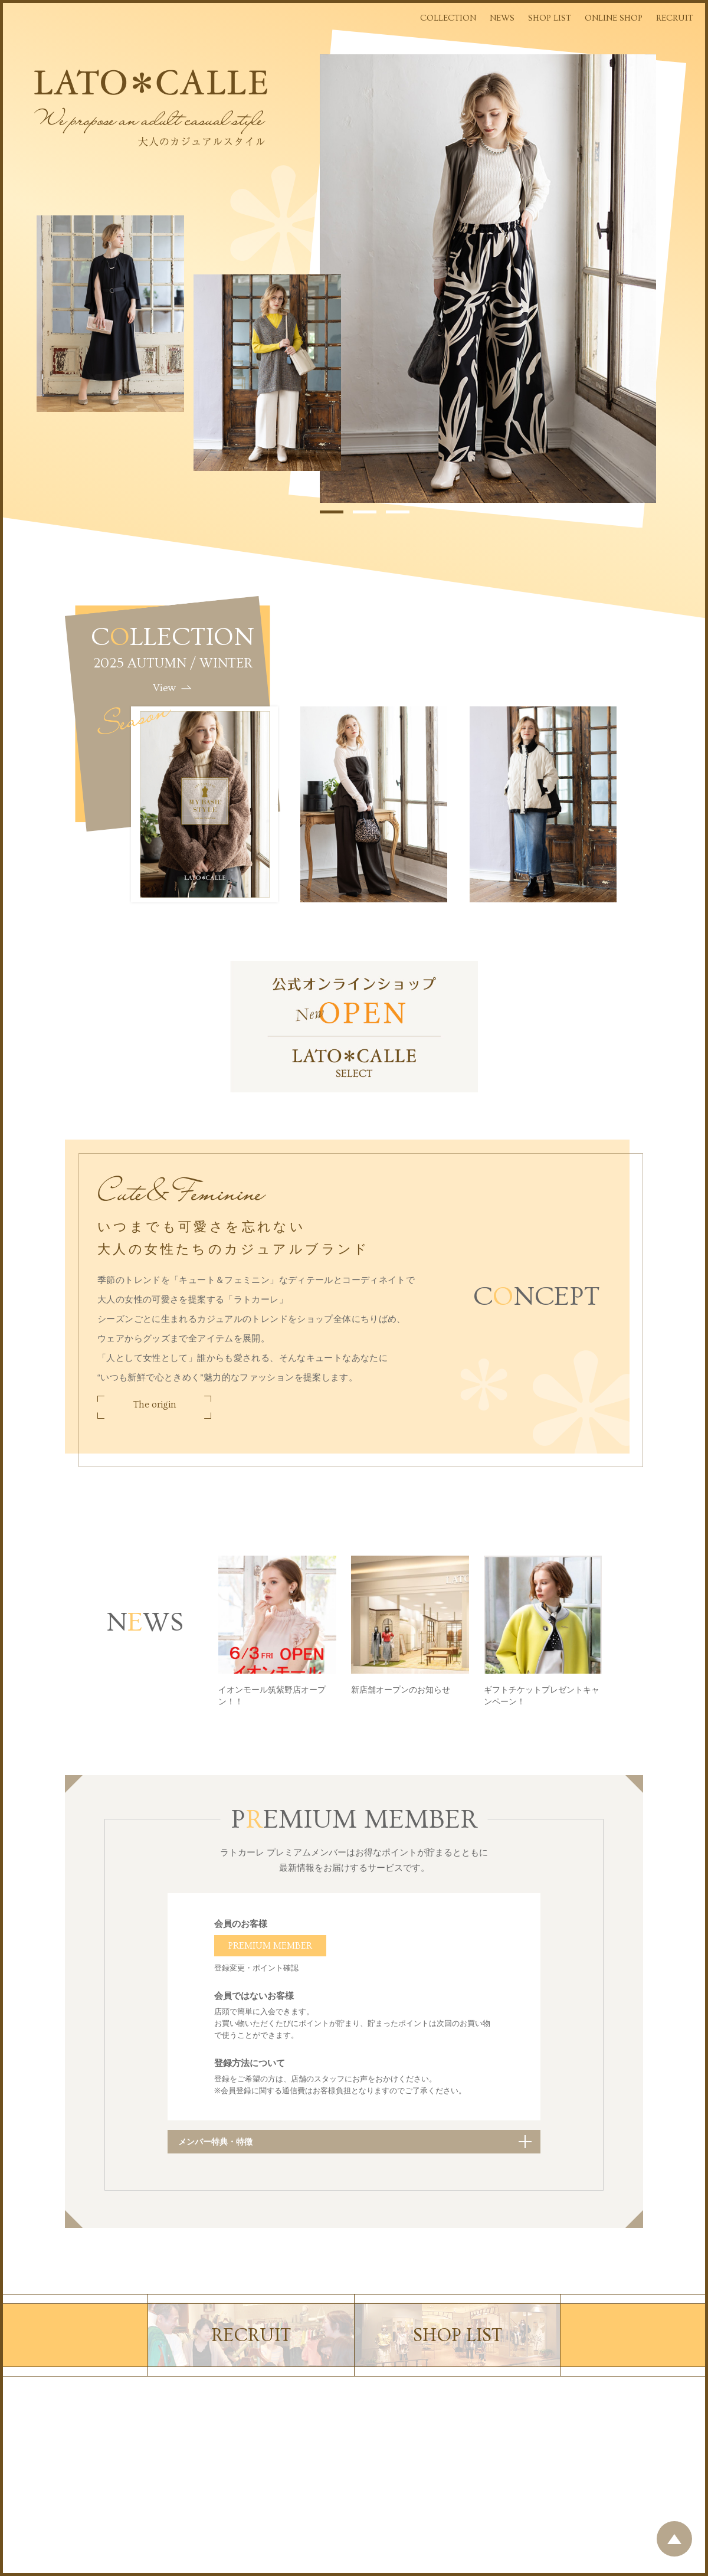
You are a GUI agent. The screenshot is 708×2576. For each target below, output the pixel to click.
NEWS (502, 18)
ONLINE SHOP (614, 18)
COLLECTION (448, 18)
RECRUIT (674, 18)
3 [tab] (397, 511)
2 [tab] (364, 511)
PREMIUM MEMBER (270, 1945)
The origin (154, 1404)
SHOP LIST (549, 18)
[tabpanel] (488, 278)
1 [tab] (331, 511)
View (164, 688)
